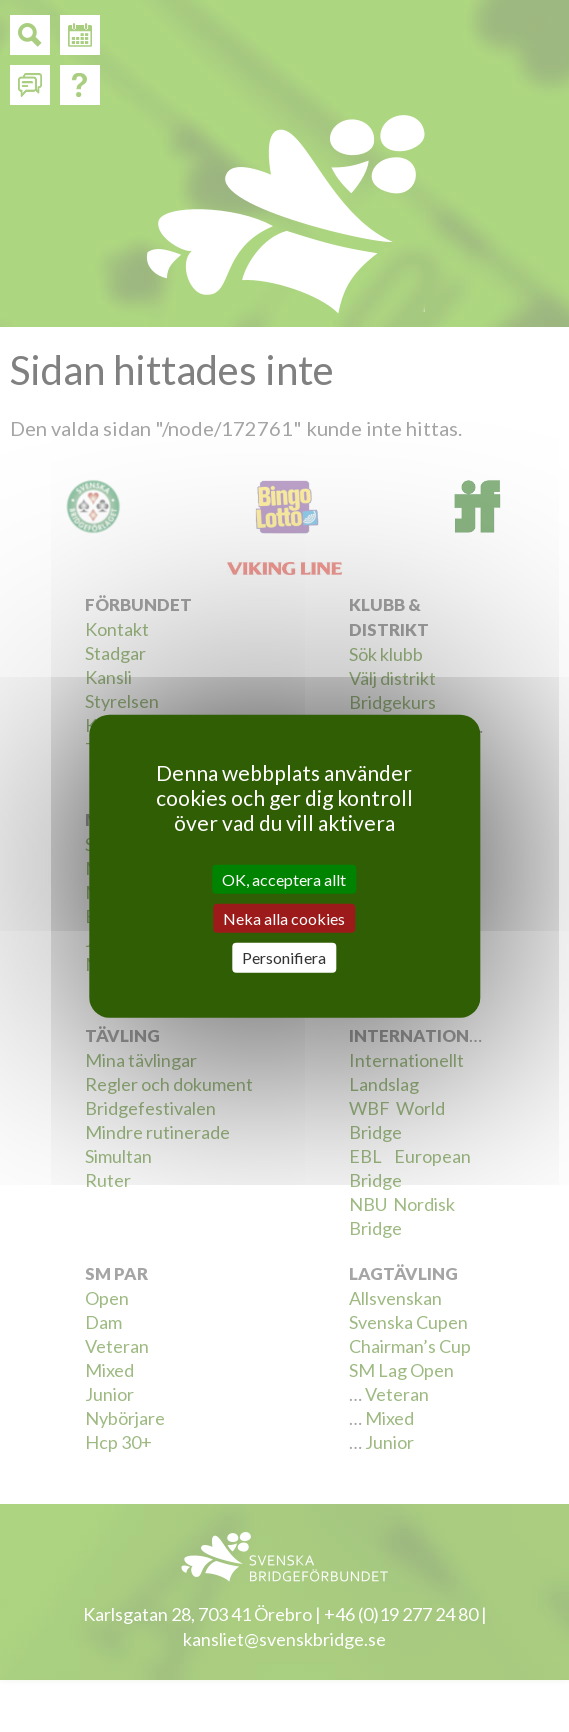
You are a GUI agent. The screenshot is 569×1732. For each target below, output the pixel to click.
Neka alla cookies (284, 918)
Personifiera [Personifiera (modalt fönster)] (284, 957)
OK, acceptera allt (284, 879)
